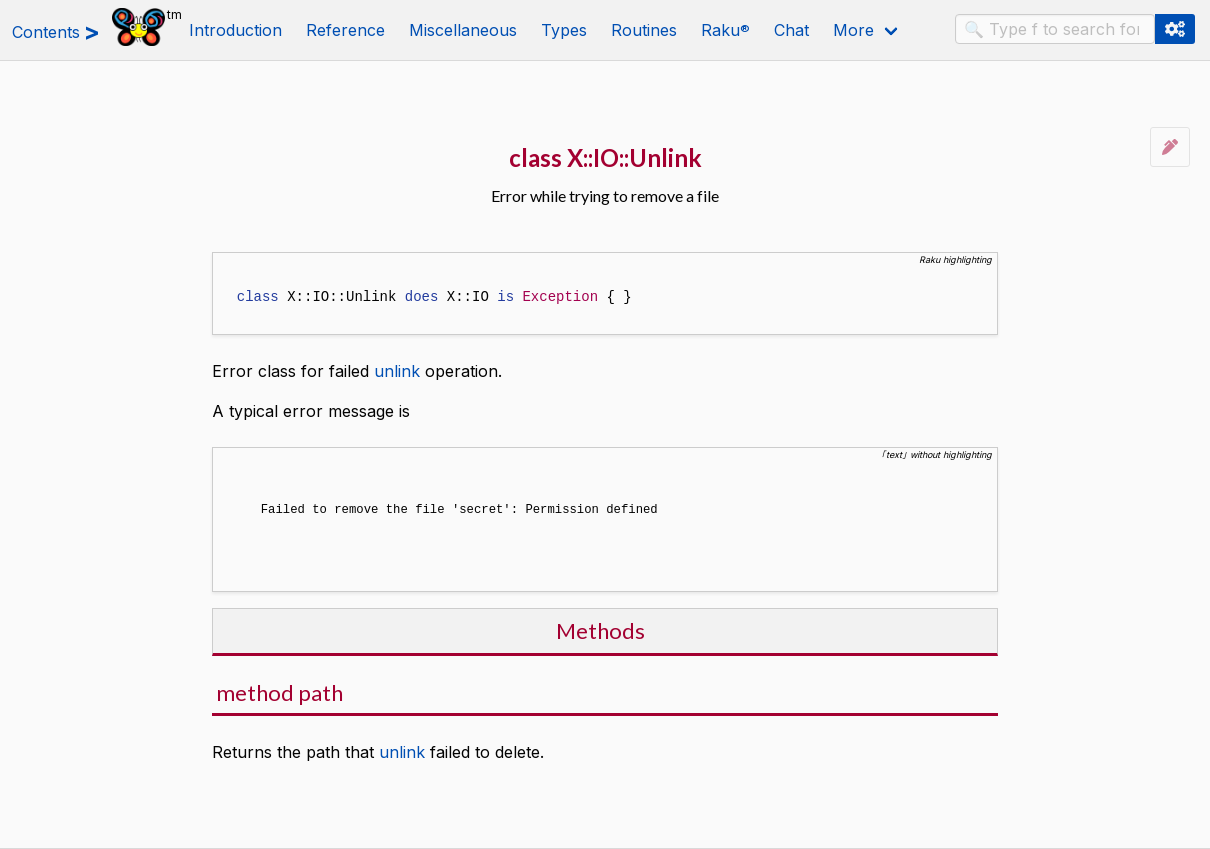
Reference (345, 30)
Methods (600, 628)
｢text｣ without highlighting (936, 454)
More (853, 30)
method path (279, 690)
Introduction (235, 30)
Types (564, 30)
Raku (725, 30)
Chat (791, 30)
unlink (397, 371)
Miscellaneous (463, 30)
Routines (644, 30)
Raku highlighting (955, 259)
